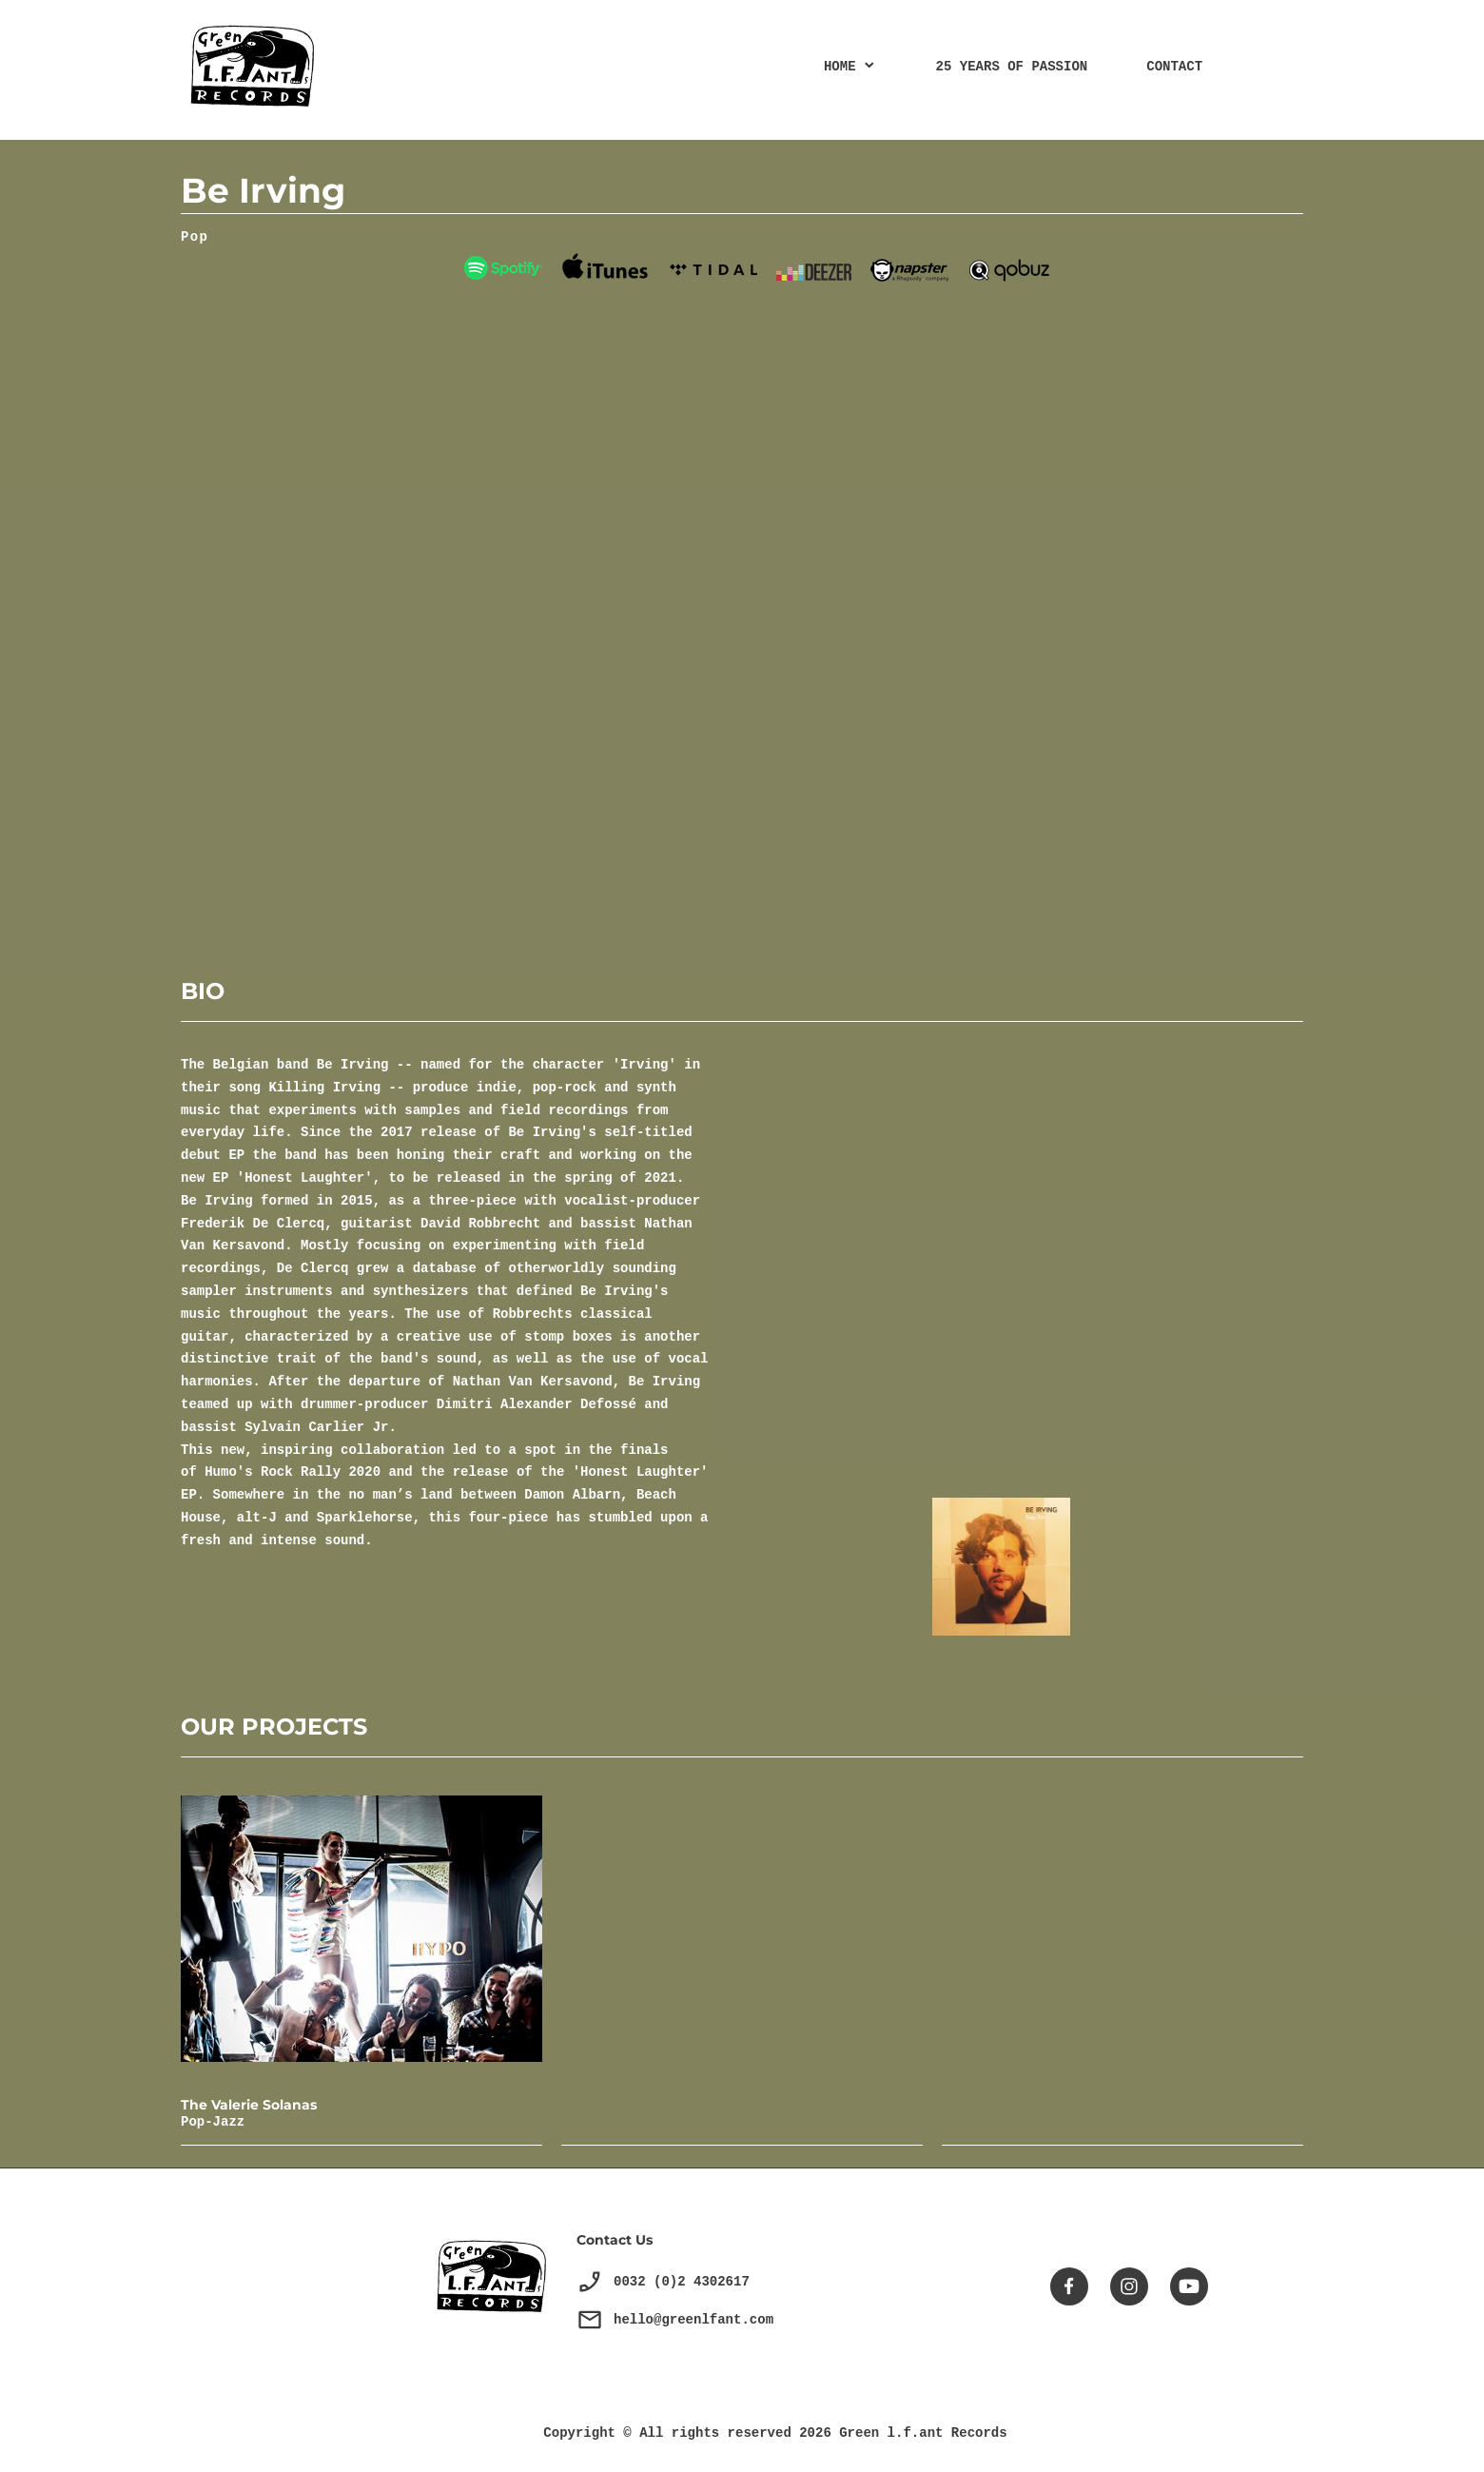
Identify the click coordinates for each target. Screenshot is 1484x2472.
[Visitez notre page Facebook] (1069, 2286)
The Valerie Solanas (249, 2104)
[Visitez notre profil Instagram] (1129, 2286)
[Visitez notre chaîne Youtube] (1189, 2286)
